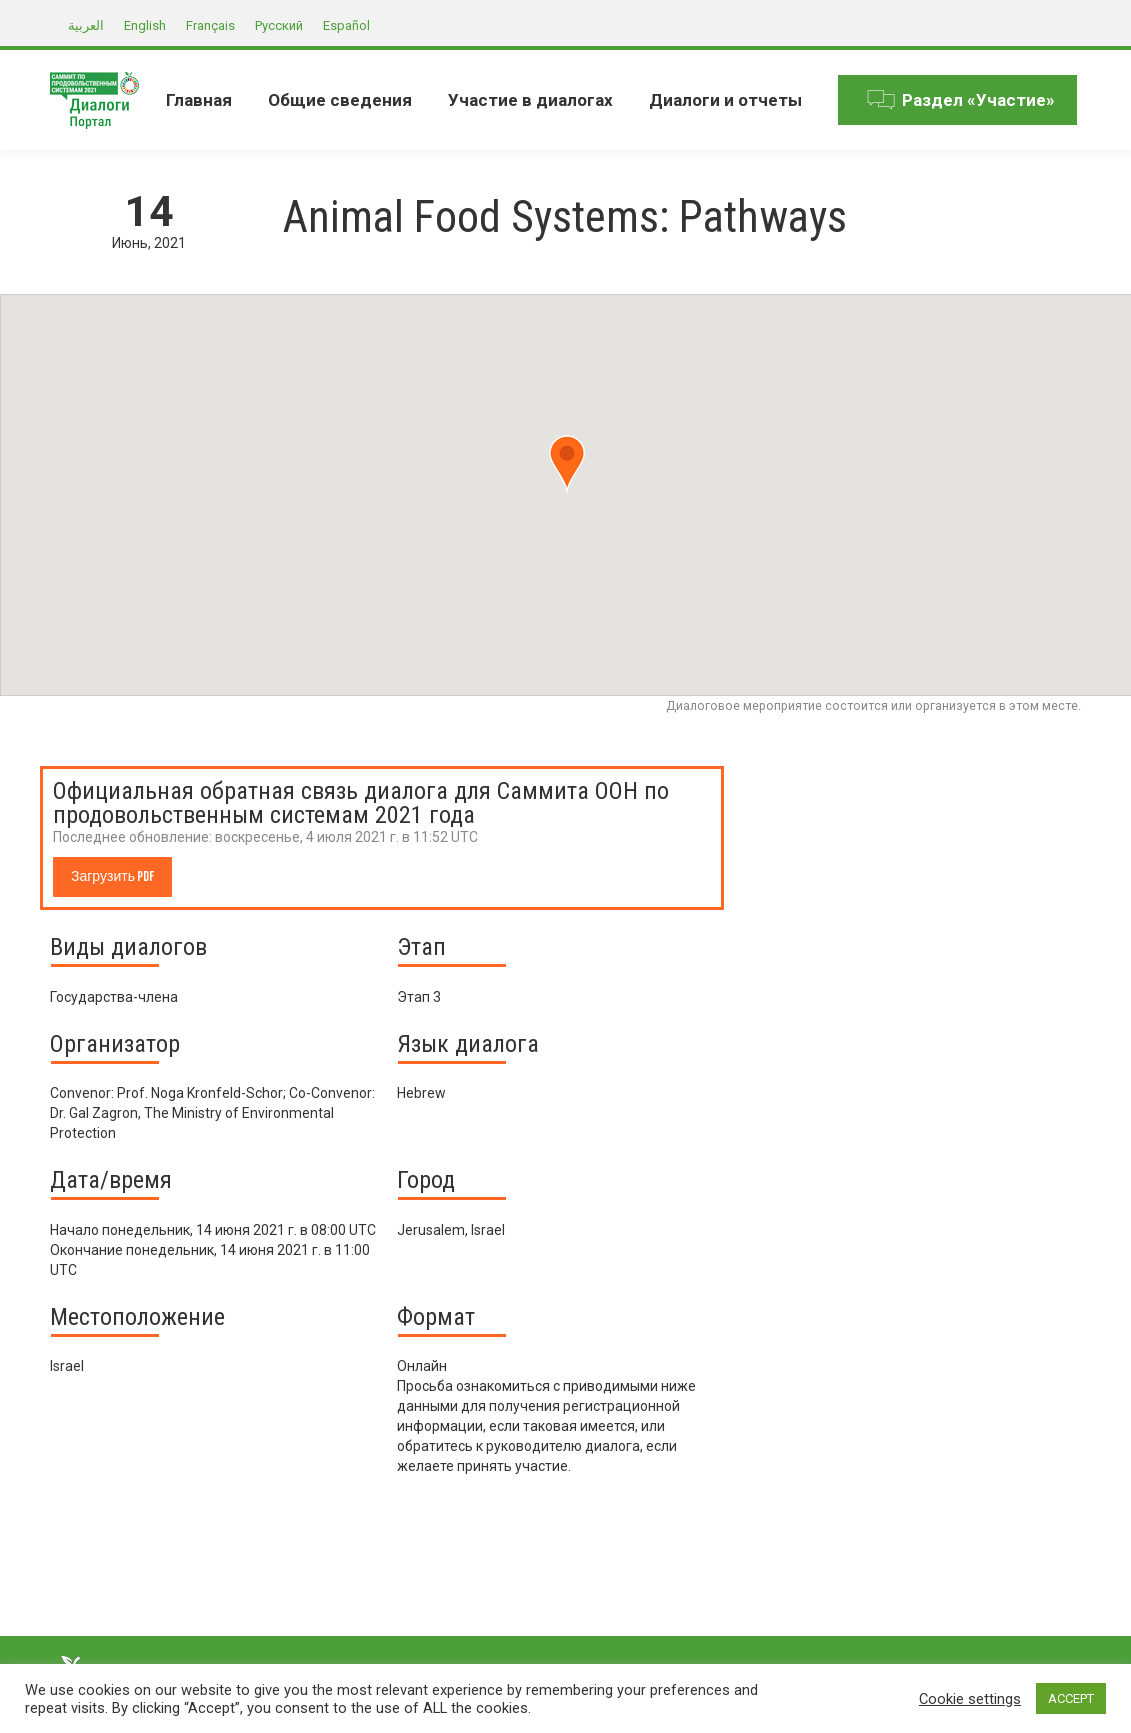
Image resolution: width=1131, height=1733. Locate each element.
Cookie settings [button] (970, 1699)
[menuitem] (199, 100)
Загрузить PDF (112, 876)
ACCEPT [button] (1071, 1698)
